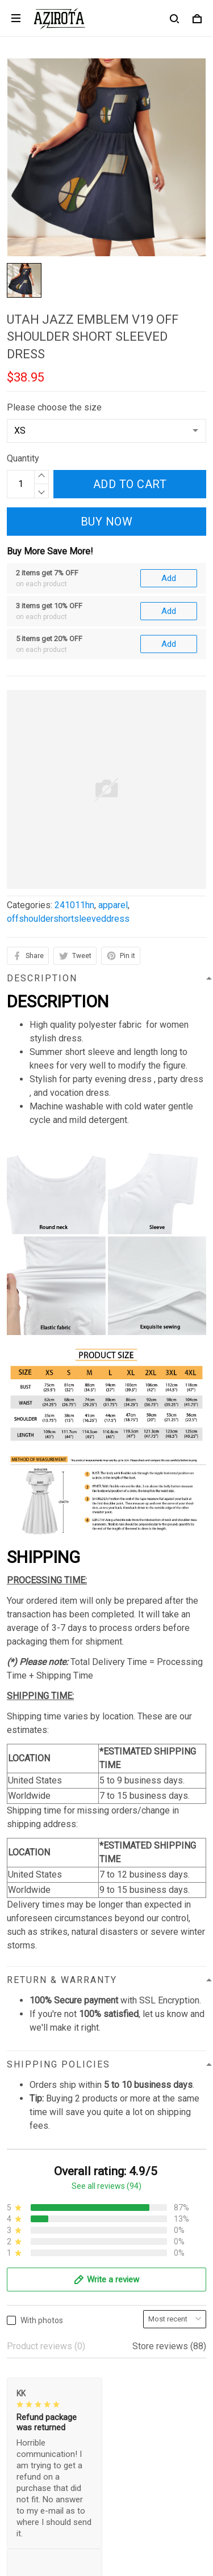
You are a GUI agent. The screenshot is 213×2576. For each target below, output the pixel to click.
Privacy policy (34, 2230)
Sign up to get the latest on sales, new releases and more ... (101, 2447)
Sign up (178, 2477)
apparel (113, 781)
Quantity (23, 458)
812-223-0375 (36, 2163)
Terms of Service (41, 2249)
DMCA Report (79, 2524)
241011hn (74, 781)
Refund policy (34, 2287)
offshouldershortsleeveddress (68, 795)
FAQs (17, 2364)
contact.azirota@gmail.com (60, 2179)
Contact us (28, 2345)
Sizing (19, 2383)
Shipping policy (37, 2268)
